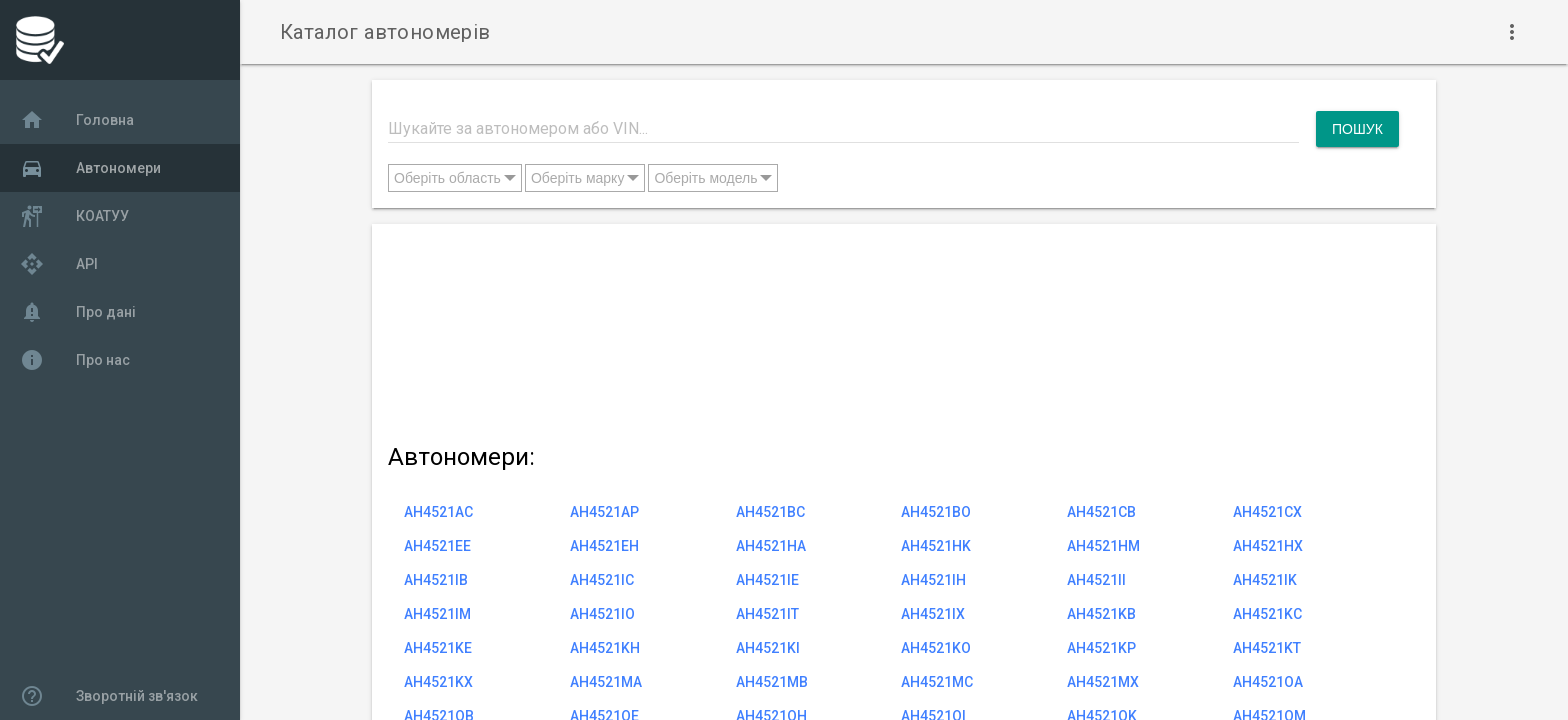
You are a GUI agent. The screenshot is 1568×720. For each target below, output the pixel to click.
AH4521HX (1268, 546)
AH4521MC (937, 682)
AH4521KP (1101, 648)
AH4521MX (1103, 682)
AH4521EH (604, 546)
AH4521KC (1267, 614)
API (59, 264)
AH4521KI (768, 648)
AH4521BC (770, 512)
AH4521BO (936, 512)
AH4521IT (767, 614)
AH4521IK (1265, 580)
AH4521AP (604, 512)
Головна (77, 120)
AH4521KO (936, 648)
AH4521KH (605, 648)
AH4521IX (933, 614)
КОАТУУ (74, 216)
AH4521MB (772, 682)
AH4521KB (1101, 614)
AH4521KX (438, 682)
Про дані (78, 312)
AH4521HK (936, 546)
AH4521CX (1267, 512)
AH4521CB (1101, 512)
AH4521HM (1103, 546)
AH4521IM (437, 614)
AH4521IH (933, 580)
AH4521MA (606, 682)
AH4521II (1096, 580)
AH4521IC (602, 580)
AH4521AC (438, 512)
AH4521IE (767, 580)
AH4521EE (437, 546)
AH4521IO (602, 614)
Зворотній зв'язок (109, 696)
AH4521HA (771, 546)
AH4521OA (1268, 682)
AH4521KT (1267, 648)
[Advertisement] (893, 329)
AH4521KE (438, 648)
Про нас (75, 360)
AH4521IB (436, 580)
